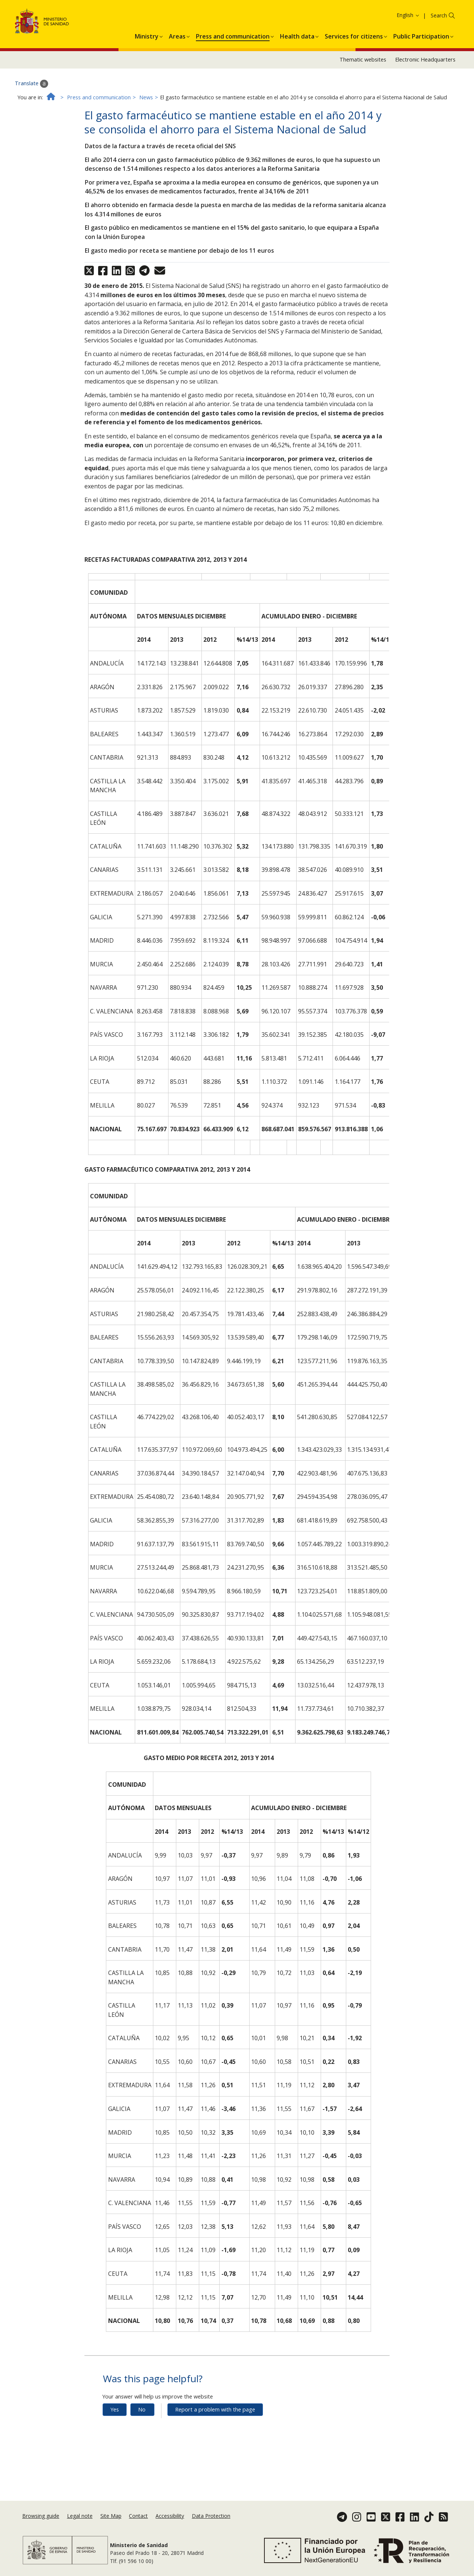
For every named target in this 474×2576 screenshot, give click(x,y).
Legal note (80, 2520)
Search (439, 54)
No (142, 2448)
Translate (31, 123)
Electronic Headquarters (425, 98)
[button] (147, 74)
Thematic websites (363, 98)
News (146, 136)
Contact (138, 2520)
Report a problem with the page (215, 2448)
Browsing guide (40, 2520)
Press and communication (99, 136)
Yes (114, 2448)
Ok (444, 18)
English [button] (408, 54)
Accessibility (170, 2520)
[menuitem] (147, 74)
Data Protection (211, 2520)
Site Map (110, 2520)
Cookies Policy (415, 17)
